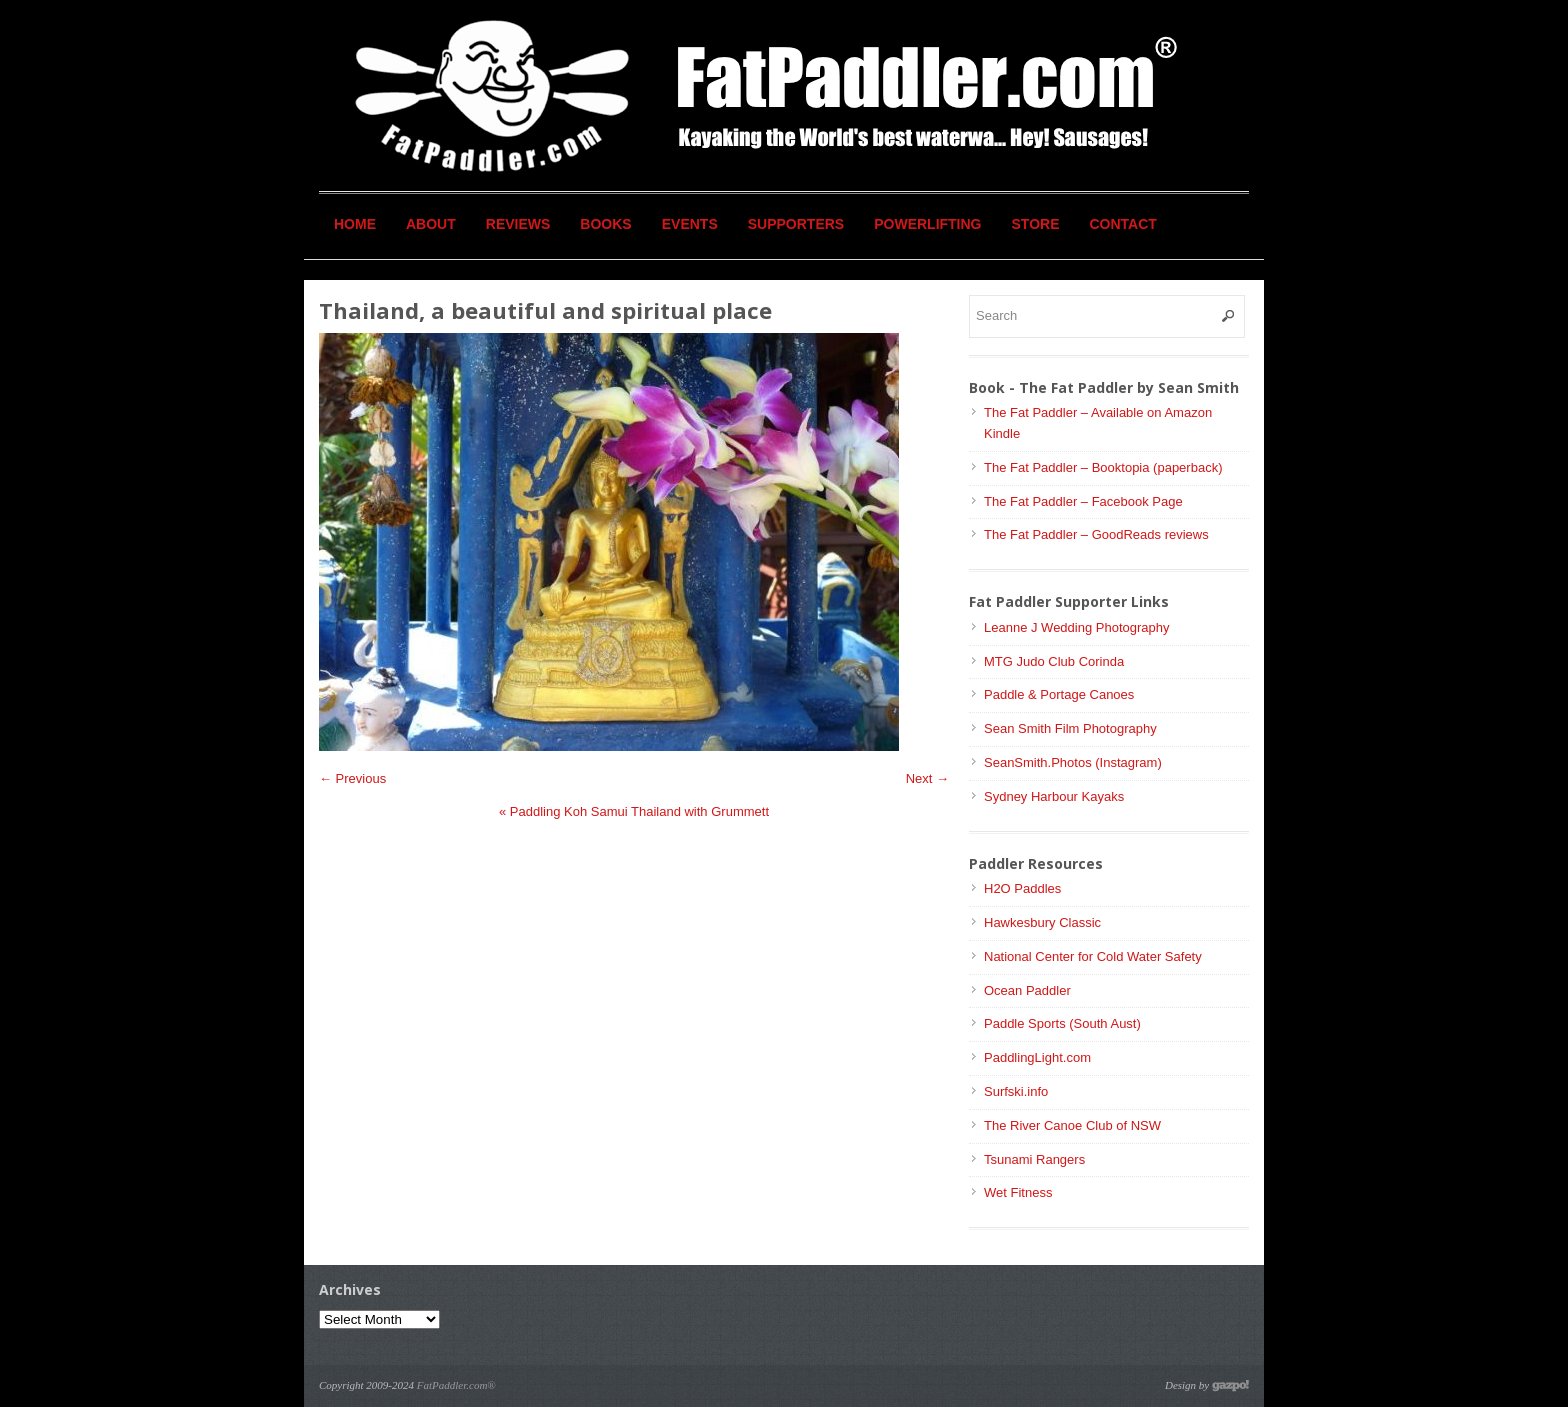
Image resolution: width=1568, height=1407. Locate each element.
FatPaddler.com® (456, 1385)
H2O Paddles (1022, 888)
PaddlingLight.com (1037, 1057)
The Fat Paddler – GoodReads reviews (1096, 534)
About (431, 224)
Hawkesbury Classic (1042, 922)
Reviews (518, 224)
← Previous (352, 778)
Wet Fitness (1018, 1192)
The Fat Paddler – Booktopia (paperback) (1103, 467)
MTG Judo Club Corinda (1054, 661)
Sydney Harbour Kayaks (1054, 796)
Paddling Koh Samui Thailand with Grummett (634, 811)
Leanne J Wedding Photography (1077, 627)
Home (355, 224)
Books (605, 224)
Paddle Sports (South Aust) (1062, 1023)
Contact (1123, 224)
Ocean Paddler (1027, 990)
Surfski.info (1016, 1091)
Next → (927, 778)
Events (690, 224)
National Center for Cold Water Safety (1093, 956)
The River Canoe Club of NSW (1072, 1125)
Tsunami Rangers (1034, 1159)
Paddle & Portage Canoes (1059, 694)
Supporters (796, 224)
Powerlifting (927, 224)
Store (1036, 224)
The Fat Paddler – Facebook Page (1083, 501)
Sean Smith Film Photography (1070, 728)
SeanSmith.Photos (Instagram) (1073, 762)
